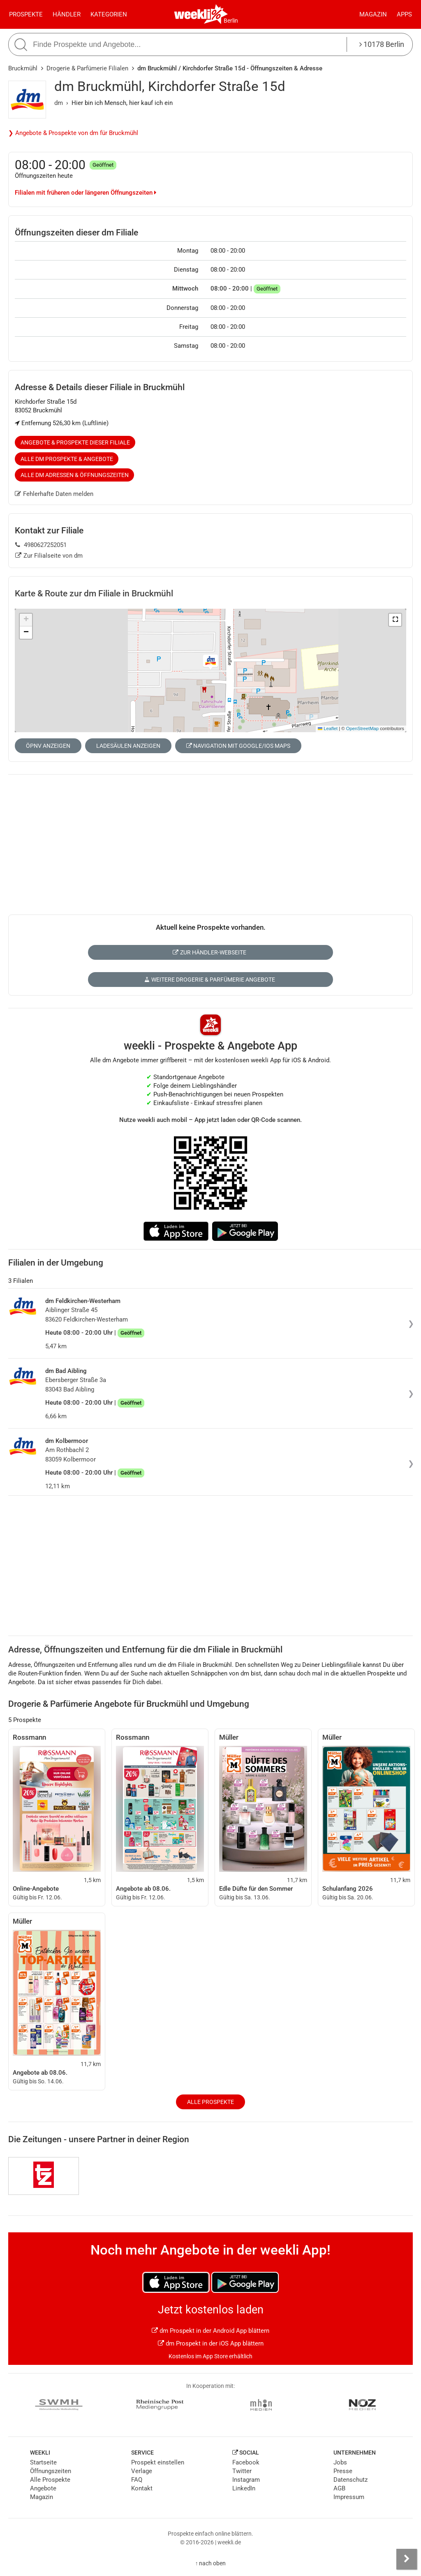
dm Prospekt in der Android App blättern (210, 2330)
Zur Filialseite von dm (49, 555)
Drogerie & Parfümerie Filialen (87, 68)
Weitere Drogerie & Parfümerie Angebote (209, 979)
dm (58, 103)
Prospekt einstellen (157, 2462)
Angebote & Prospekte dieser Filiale (75, 442)
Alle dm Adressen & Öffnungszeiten (75, 475)
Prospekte (26, 14)
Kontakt (142, 2488)
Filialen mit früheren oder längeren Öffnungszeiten (85, 192)
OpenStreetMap (362, 728)
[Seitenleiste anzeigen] (406, 2559)
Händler (67, 14)
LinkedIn (243, 2488)
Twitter (242, 2471)
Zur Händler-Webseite (209, 952)
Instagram (246, 2479)
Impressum (348, 2497)
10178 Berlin (381, 44)
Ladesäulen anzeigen (128, 745)
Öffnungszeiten (50, 2471)
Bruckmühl (22, 68)
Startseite (43, 2462)
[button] (395, 620)
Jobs (340, 2462)
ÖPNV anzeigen (48, 745)
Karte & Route (94, 593)
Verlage (141, 2471)
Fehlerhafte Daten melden (54, 494)
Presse (342, 2471)
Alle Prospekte (210, 2102)
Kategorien (108, 14)
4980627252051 (41, 545)
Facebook (245, 2462)
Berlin (231, 20)
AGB (339, 2488)
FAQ (136, 2479)
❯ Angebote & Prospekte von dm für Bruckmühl (73, 133)
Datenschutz (350, 2479)
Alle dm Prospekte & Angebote (67, 459)
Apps (404, 14)
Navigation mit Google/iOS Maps (238, 745)
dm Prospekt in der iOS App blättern (211, 2343)
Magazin (373, 14)
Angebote (43, 2488)
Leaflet (328, 728)
